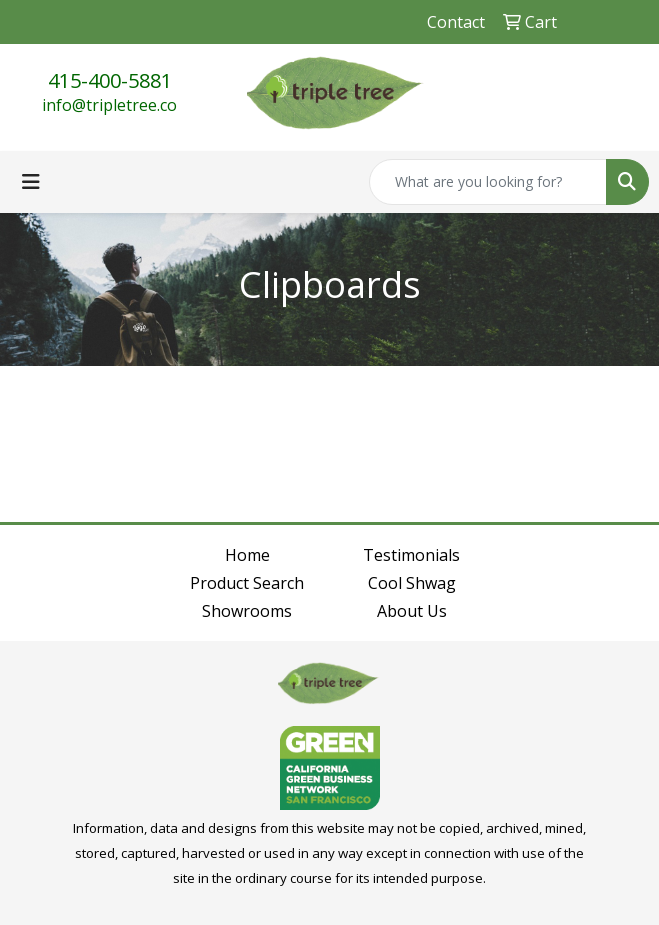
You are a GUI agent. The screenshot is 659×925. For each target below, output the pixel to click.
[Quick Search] (488, 182)
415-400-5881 (110, 80)
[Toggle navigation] (31, 182)
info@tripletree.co (109, 105)
